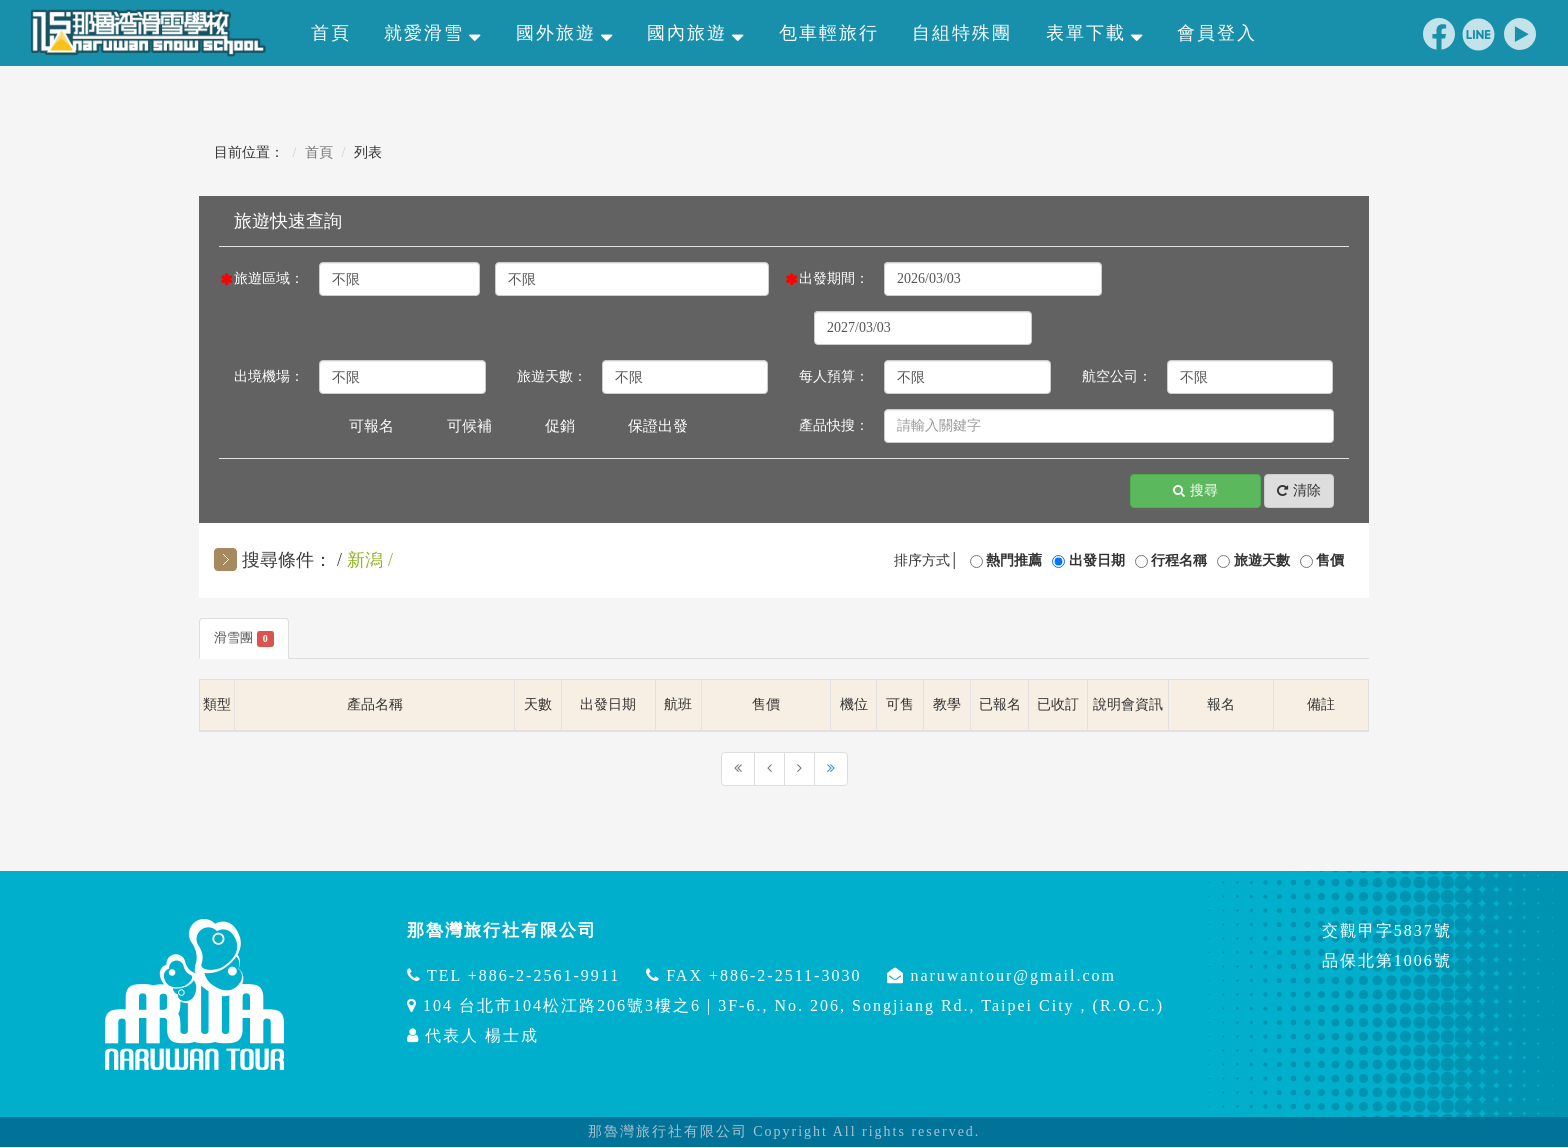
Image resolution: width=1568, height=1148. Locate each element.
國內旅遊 (696, 33)
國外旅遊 (565, 33)
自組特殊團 (962, 33)
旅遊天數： (552, 376)
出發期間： (834, 278)
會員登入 (1217, 33)
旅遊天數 (1262, 560)
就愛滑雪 (433, 33)
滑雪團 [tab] (246, 639)
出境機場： (269, 376)
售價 (1330, 560)
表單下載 (1095, 33)
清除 (1299, 491)
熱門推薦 (1014, 560)
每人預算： (834, 376)
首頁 (331, 33)
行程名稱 (1179, 560)
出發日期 (1097, 560)
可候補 (469, 426)
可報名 (371, 426)
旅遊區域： (269, 278)
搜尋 (1195, 491)
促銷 (560, 426)
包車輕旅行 (829, 33)
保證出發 (658, 426)
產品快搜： (834, 425)
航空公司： (1117, 376)
